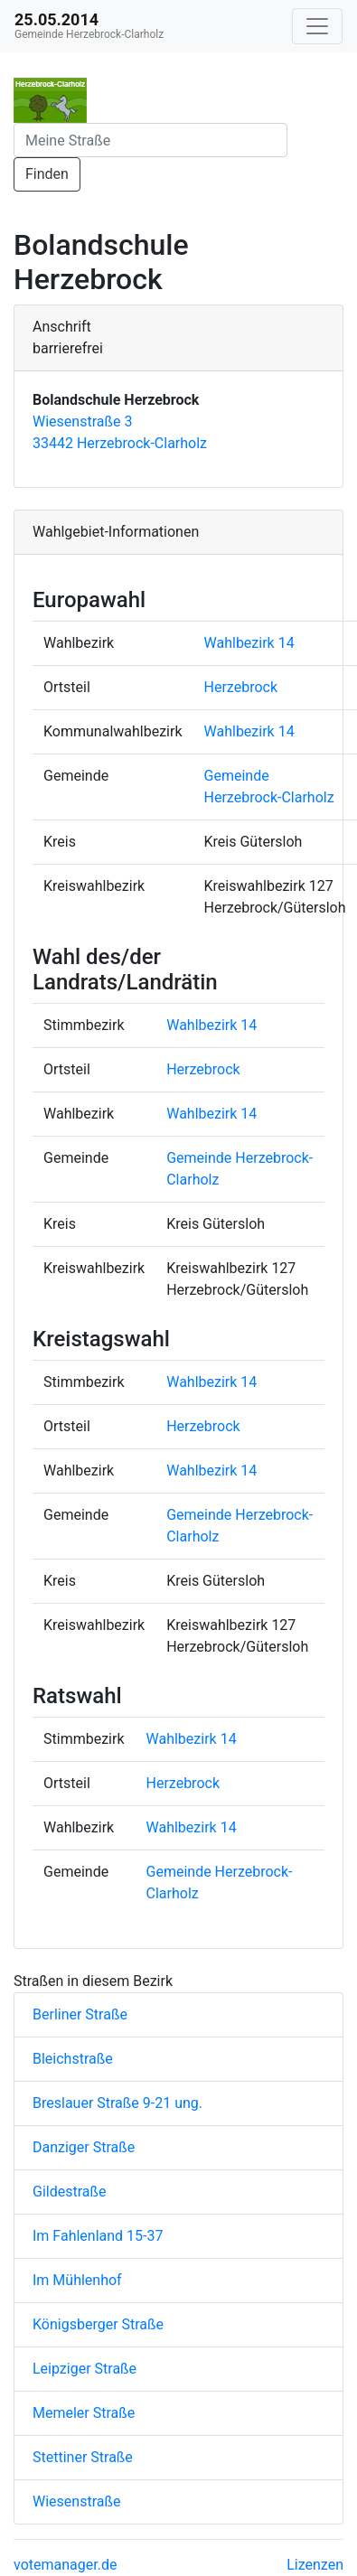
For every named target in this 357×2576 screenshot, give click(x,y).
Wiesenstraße (76, 2501)
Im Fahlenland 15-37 (98, 2235)
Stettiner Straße (83, 2457)
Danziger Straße (84, 2147)
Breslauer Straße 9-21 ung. (117, 2103)
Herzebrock (240, 687)
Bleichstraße (73, 2058)
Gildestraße (70, 2191)
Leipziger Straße (84, 2368)
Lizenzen (315, 2564)
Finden (47, 174)
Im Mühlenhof (77, 2280)
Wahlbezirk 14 (249, 642)
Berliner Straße (80, 2014)
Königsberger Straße (98, 2324)
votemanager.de (65, 2564)
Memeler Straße (84, 2412)
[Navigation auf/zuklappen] (317, 26)
